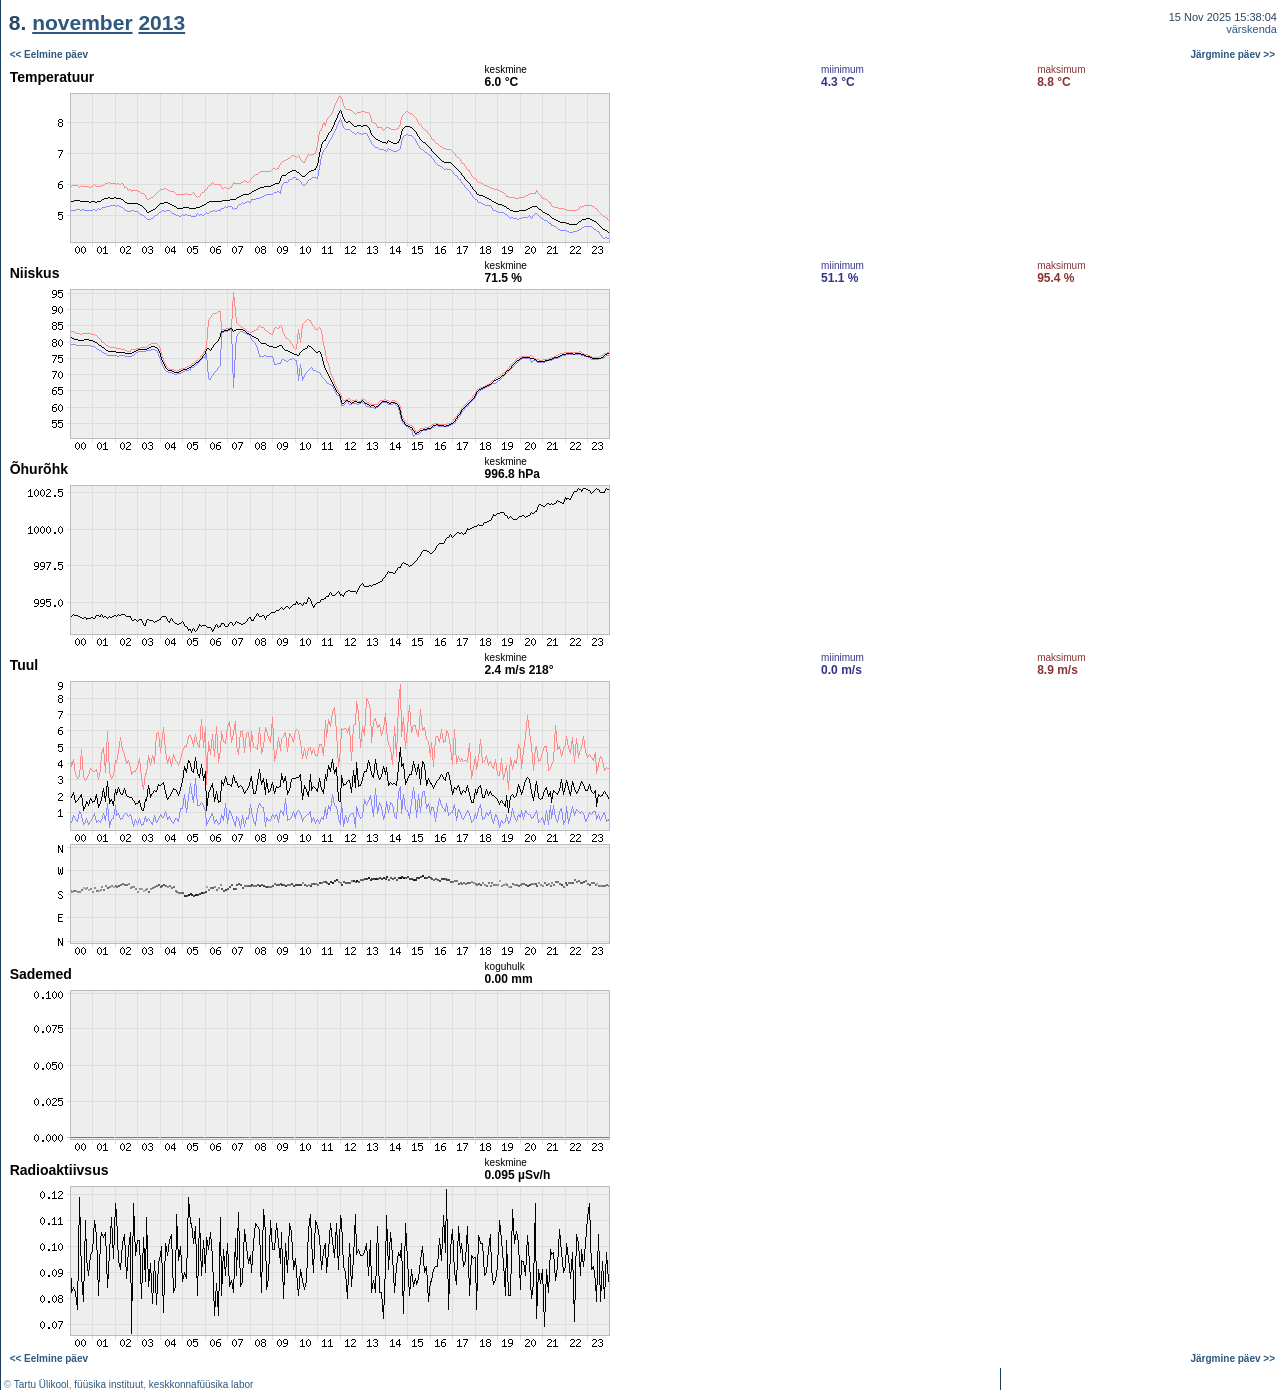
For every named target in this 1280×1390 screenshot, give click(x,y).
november (82, 22)
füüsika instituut (108, 1384)
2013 (161, 22)
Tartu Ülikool (41, 1384)
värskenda (1251, 29)
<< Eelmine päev (49, 54)
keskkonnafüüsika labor (201, 1384)
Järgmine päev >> (1233, 54)
